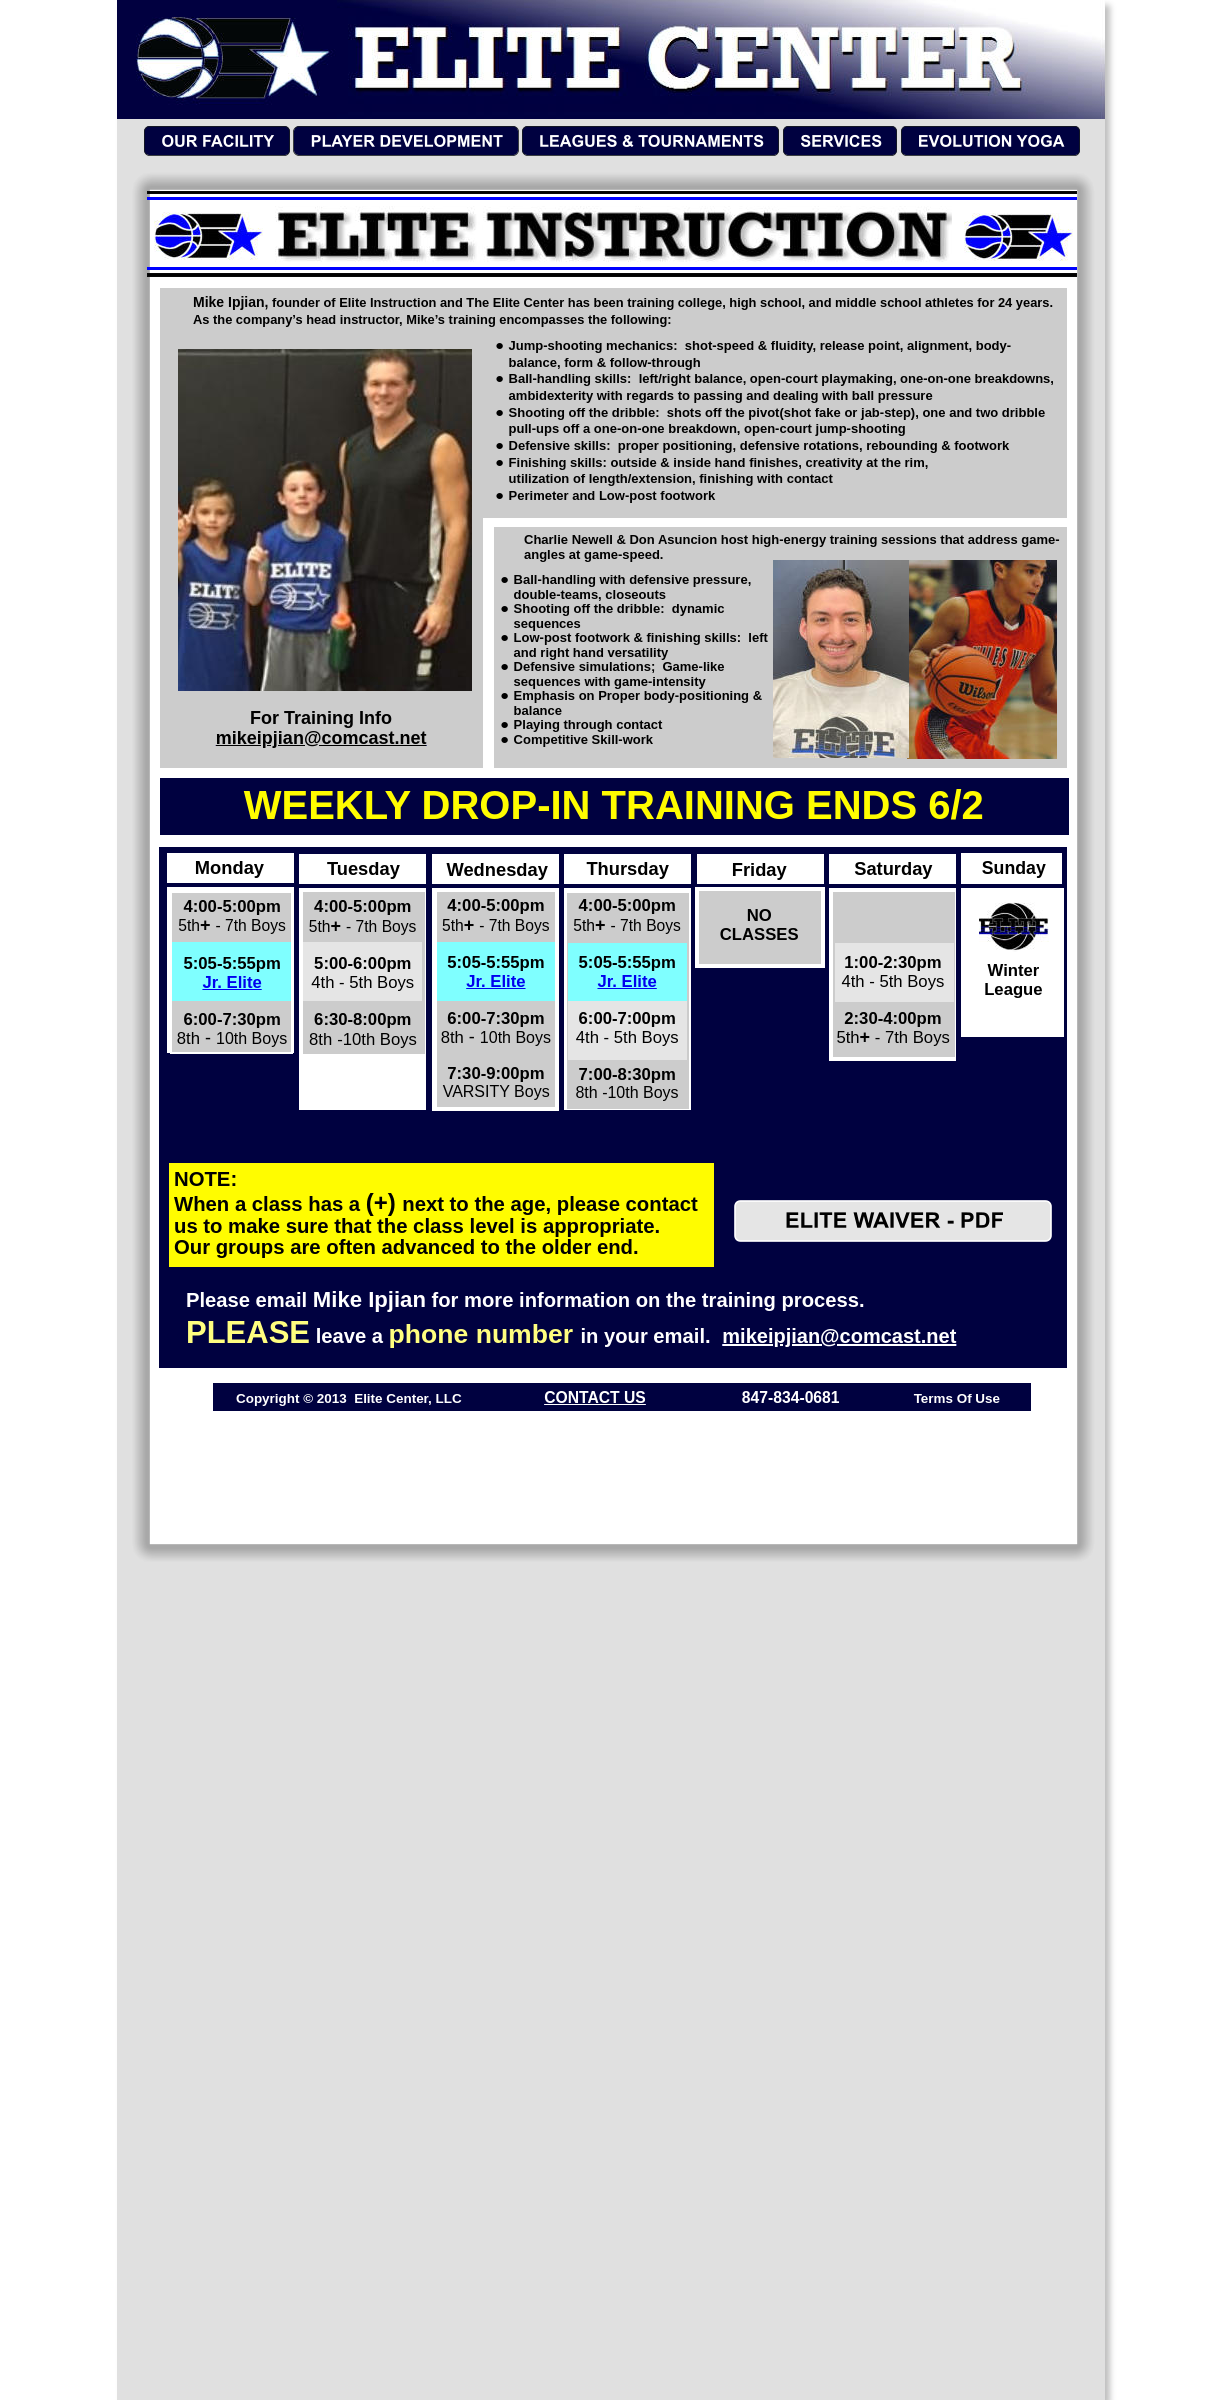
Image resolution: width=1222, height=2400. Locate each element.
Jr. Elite (231, 982)
